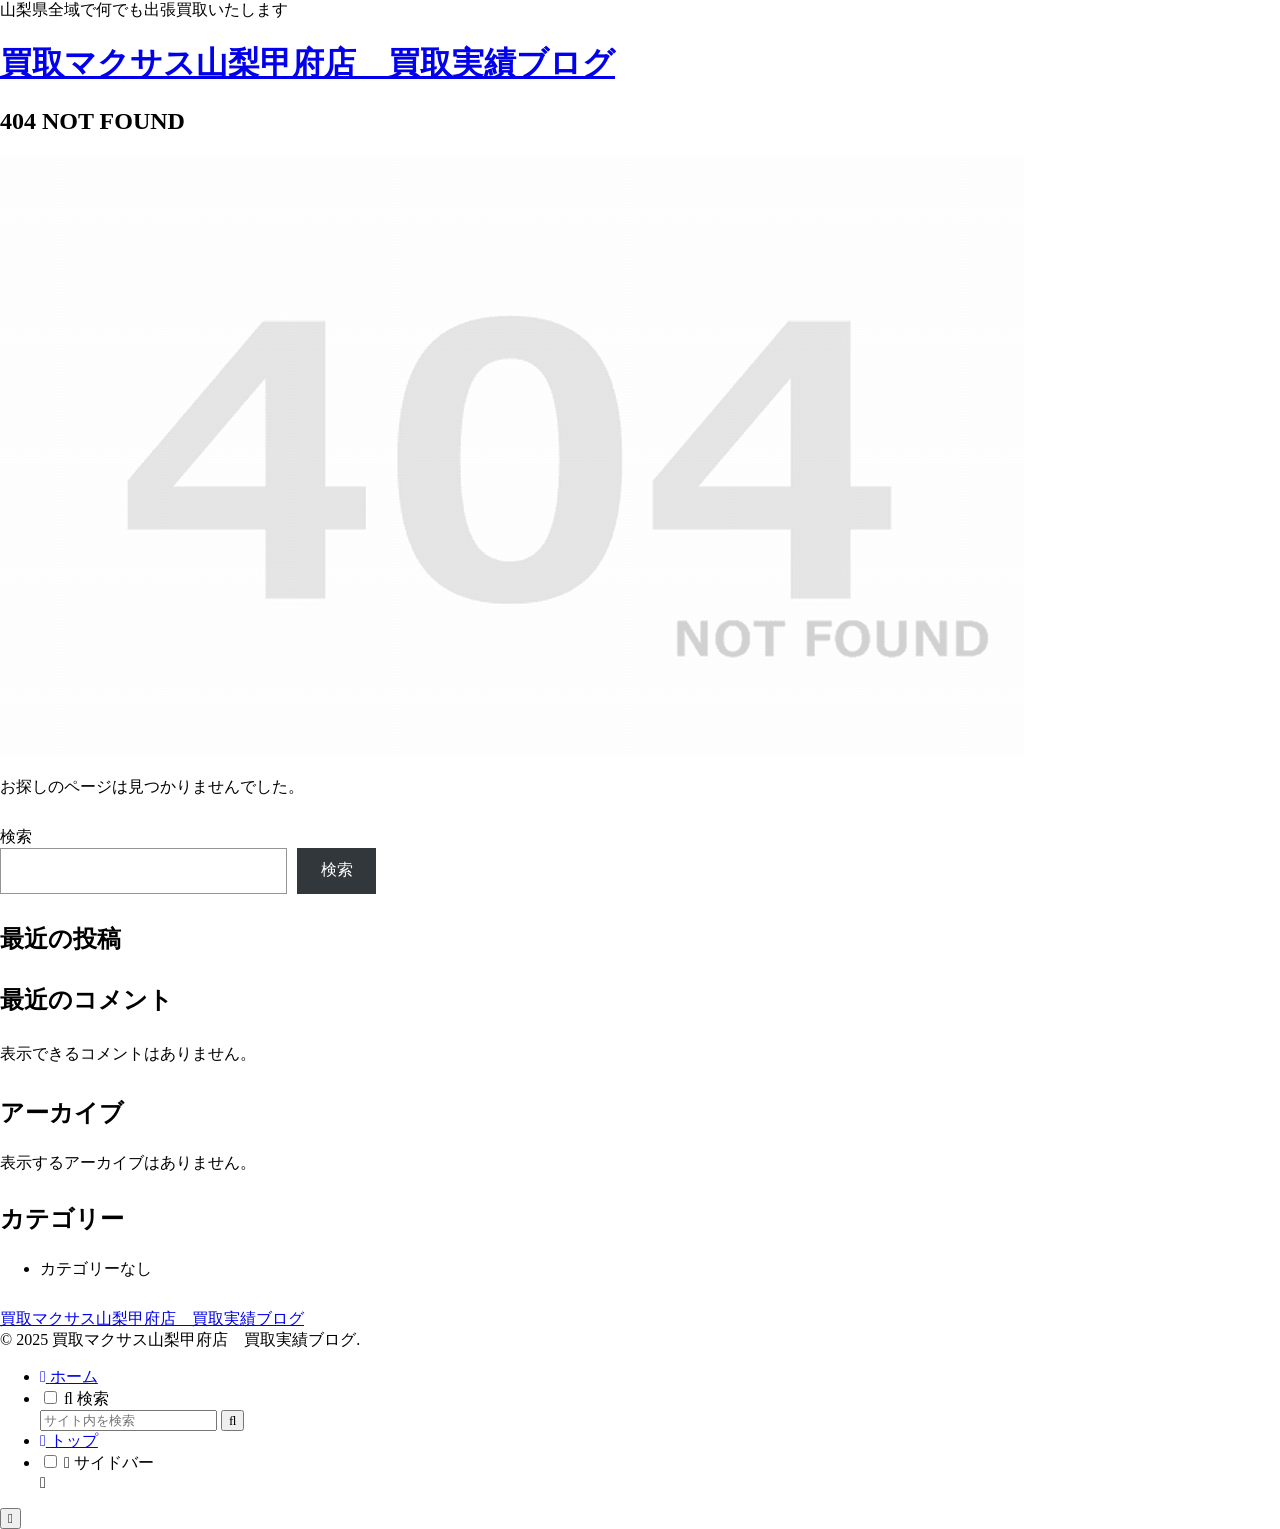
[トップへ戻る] (10, 1518)
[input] (128, 1420)
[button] (232, 1420)
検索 (16, 836)
